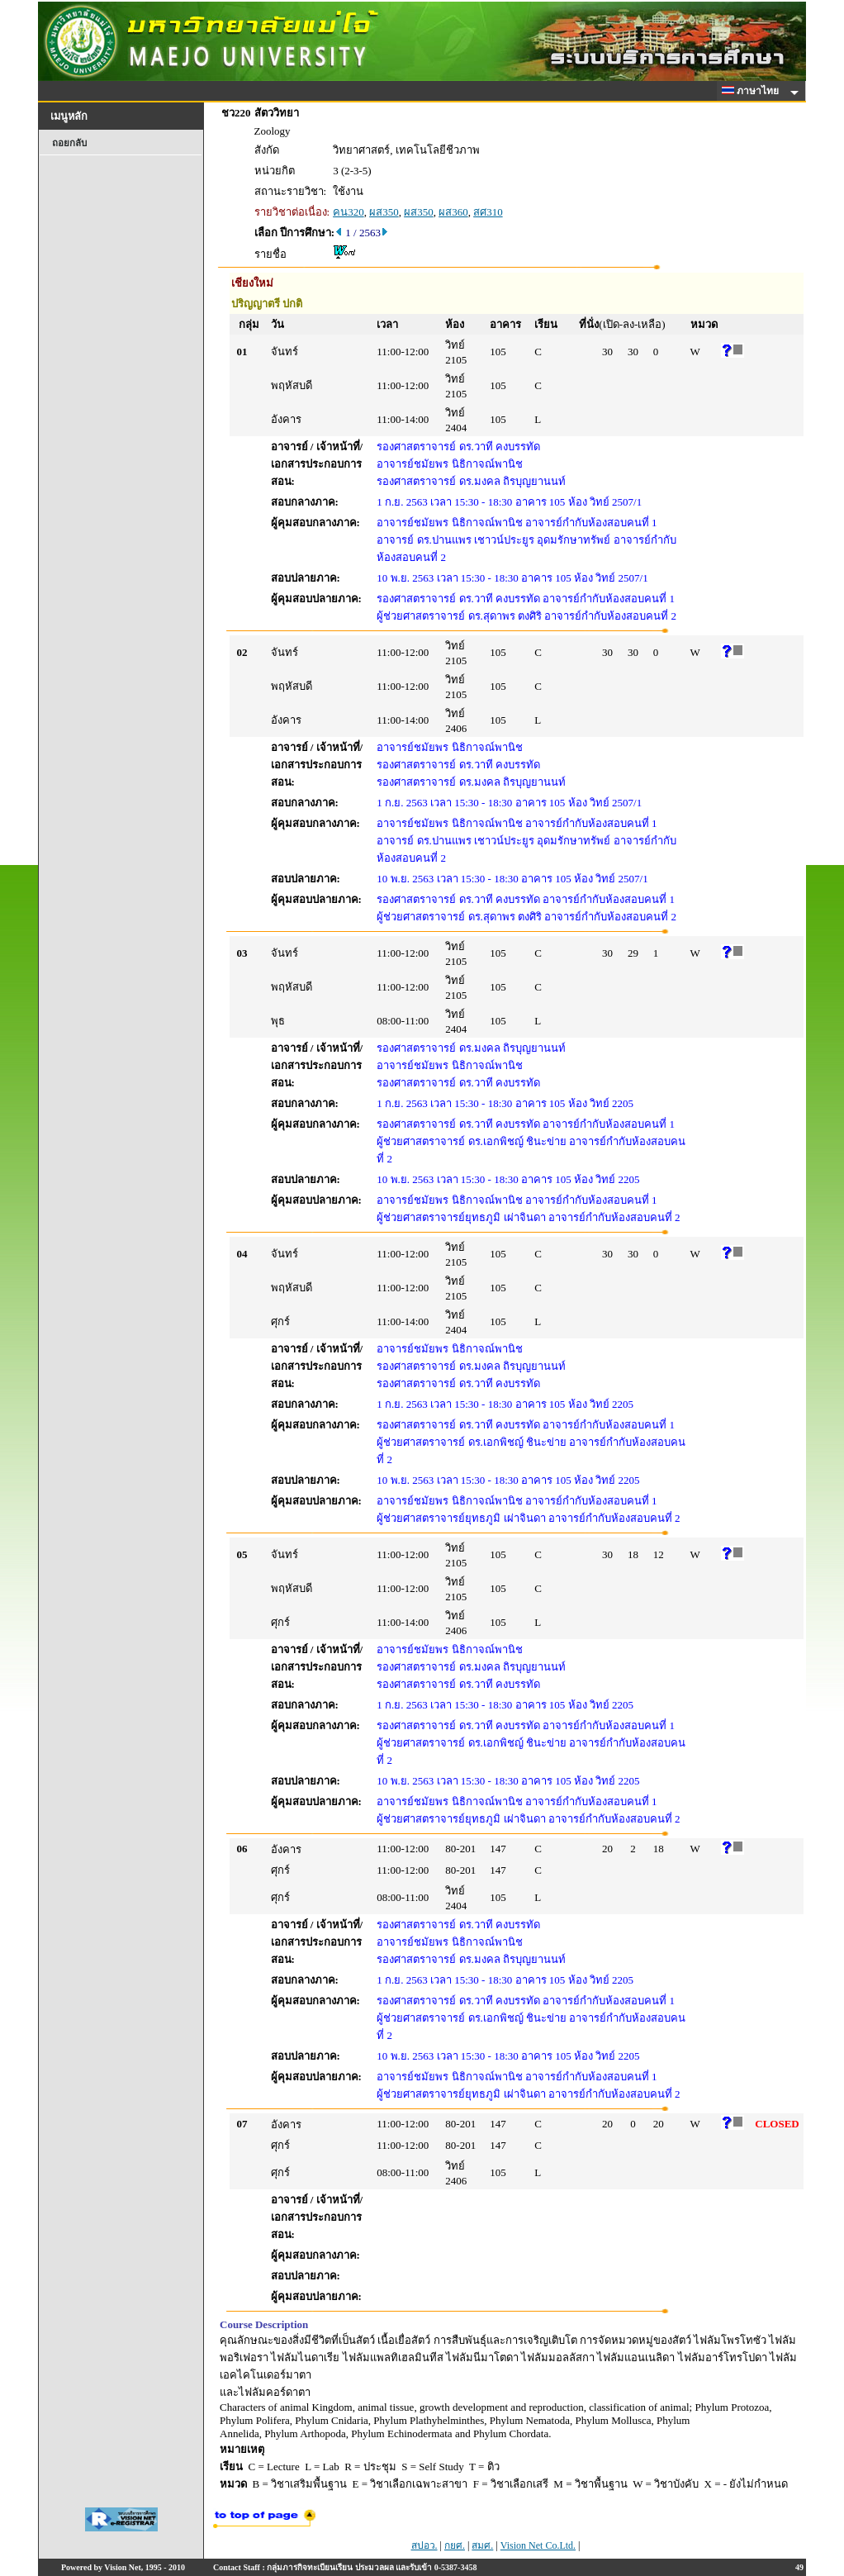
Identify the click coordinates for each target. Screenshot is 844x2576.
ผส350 (384, 212)
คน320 (348, 212)
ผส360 (453, 212)
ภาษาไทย (753, 91)
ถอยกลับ (69, 143)
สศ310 (488, 212)
